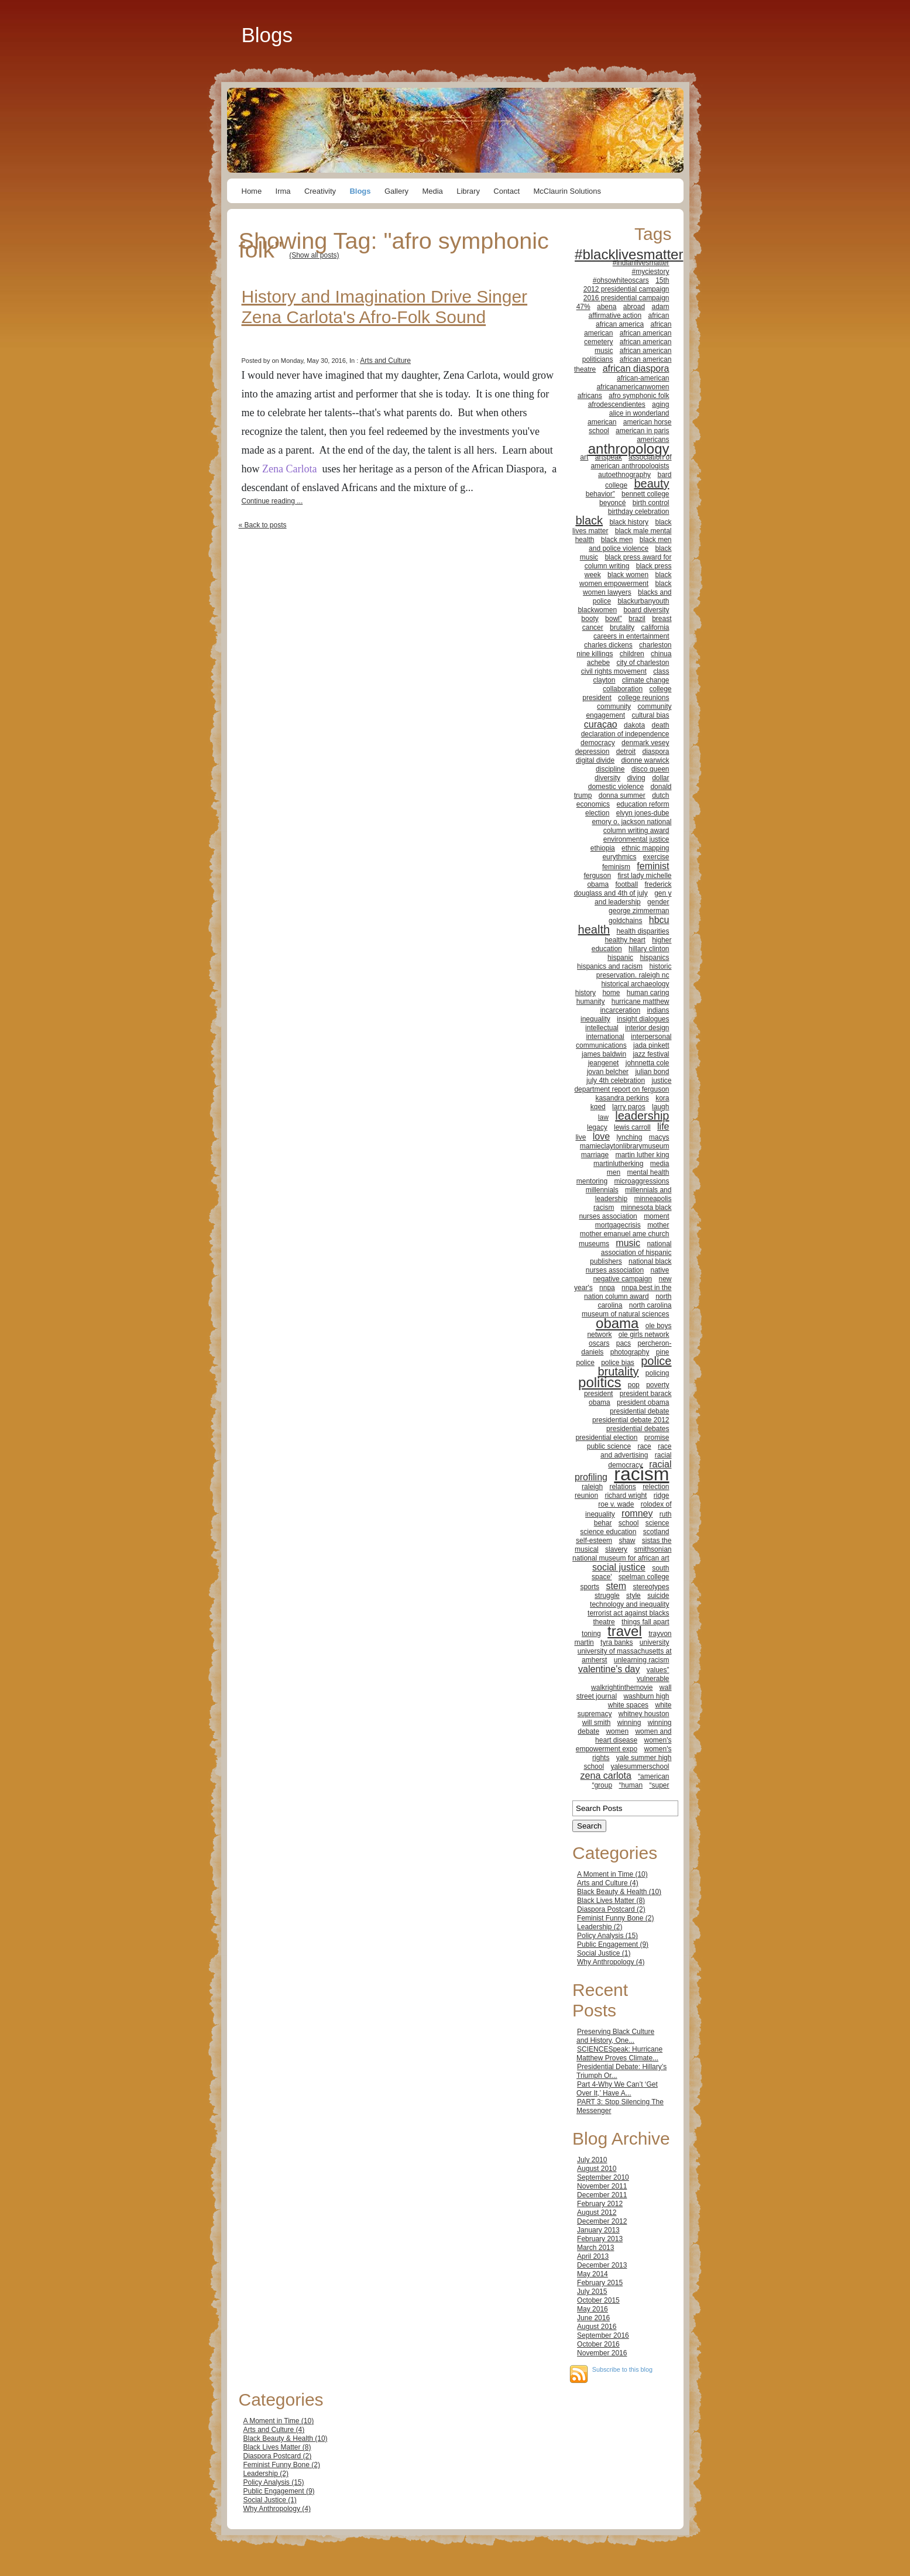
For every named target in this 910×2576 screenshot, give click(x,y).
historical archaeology (635, 984)
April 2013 (593, 2256)
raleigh (592, 1487)
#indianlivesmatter (641, 263)
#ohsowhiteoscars (621, 280)
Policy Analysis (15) (607, 1936)
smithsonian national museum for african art (621, 1553)
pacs (623, 1343)
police (585, 1363)
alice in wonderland (639, 413)
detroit (626, 751)
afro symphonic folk (639, 396)
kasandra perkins (621, 1098)
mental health (648, 1172)
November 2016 (602, 2353)
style (633, 1595)
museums (594, 1244)
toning (591, 1634)
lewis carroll (632, 1127)
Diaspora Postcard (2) (611, 1909)
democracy (598, 743)
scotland (656, 1532)
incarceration (620, 1010)
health (594, 929)
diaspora (655, 751)
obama (617, 1323)
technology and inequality (629, 1604)
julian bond (652, 1072)
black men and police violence (630, 544)
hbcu (659, 920)
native (659, 1270)
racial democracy (639, 1460)
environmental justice (636, 839)
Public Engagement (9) (612, 1944)
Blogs (267, 34)
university (654, 1642)
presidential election (606, 1437)
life (663, 1126)
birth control (651, 503)
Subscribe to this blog (622, 2369)
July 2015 (592, 2291)
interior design (647, 1028)
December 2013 (602, 2265)
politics (599, 1382)
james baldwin (604, 1054)
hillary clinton (649, 949)
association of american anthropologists (630, 461)
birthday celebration (638, 511)
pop (634, 1385)
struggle (607, 1595)
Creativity (320, 191)
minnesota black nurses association (625, 1211)
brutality (622, 627)
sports (589, 1587)
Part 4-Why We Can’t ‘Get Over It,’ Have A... (617, 2088)
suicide (658, 1595)
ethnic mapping (645, 848)
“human (631, 1785)
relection (656, 1487)
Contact (506, 191)
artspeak (608, 457)
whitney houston (644, 1714)
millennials (602, 1190)
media (659, 1164)
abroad (634, 307)
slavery (616, 1549)
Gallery (396, 191)
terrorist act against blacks (628, 1613)
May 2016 (592, 2309)
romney (637, 1513)
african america (620, 324)
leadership (642, 1115)
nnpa (607, 1288)
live (580, 1137)
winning (629, 1723)
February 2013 (600, 2239)
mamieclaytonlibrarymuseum (624, 1146)
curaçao (600, 724)
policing (657, 1373)
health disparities (642, 931)
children (632, 654)
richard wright (626, 1495)
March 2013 (595, 2248)
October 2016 (598, 2344)
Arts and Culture (385, 360)
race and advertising (635, 1450)
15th (662, 280)
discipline (610, 769)
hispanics (654, 957)
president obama (643, 1402)
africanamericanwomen (632, 387)
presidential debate (639, 1411)
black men (617, 540)
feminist (653, 866)
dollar (660, 778)
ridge (661, 1495)
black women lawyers (627, 587)
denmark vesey (645, 743)
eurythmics (619, 857)
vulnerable (653, 1679)
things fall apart (645, 1622)
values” (658, 1670)
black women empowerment (625, 579)
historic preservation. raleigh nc (634, 970)
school (629, 1523)
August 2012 (596, 2212)
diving (636, 778)
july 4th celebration (615, 1080)
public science (609, 1446)
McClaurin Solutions (567, 191)
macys (659, 1137)
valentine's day (609, 1669)
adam (660, 307)
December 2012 (602, 2221)
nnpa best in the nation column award (627, 1292)
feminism (616, 867)
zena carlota (606, 1776)
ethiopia (602, 848)
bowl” (613, 619)
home (611, 993)
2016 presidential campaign (626, 298)
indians (658, 1010)
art (584, 457)
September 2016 (603, 2335)
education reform (642, 804)
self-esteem (594, 1540)
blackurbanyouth (643, 601)
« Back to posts (263, 525)
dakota (634, 725)
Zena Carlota (289, 469)
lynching (629, 1137)
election (597, 813)
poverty (657, 1385)
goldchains (625, 921)
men (613, 1172)
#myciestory (650, 271)
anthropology (628, 449)
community (614, 706)
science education (608, 1532)
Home (252, 191)
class (661, 671)
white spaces (628, 1705)
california (655, 627)
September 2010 (603, 2177)
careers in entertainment (631, 636)
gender (658, 902)
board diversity (646, 610)
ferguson (597, 876)
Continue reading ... (272, 501)
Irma (283, 191)
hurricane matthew (640, 1001)
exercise (656, 857)
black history (628, 522)
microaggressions (641, 1181)
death (660, 725)
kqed (598, 1107)
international (605, 1037)
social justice (618, 1567)
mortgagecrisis (618, 1225)
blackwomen (597, 610)
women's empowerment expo (624, 1744)
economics (593, 804)
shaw (627, 1540)
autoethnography (624, 475)
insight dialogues (643, 1019)
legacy (597, 1127)
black (589, 520)
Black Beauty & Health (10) (619, 1892)
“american (653, 1776)
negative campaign (622, 1279)
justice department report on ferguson (622, 1084)
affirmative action (615, 315)
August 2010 (596, 2169)
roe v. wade (616, 1504)
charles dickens (608, 645)
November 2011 (602, 2186)
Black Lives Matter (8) (611, 1900)
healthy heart (625, 940)
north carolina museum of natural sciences (626, 1309)
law (603, 1117)
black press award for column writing (628, 561)
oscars (599, 1343)
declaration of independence (625, 734)
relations (622, 1487)
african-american (643, 378)
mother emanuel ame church (624, 1234)
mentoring (591, 1181)
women (617, 1731)
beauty (651, 483)
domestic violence (616, 787)
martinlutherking (618, 1164)
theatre (603, 1622)
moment (656, 1216)
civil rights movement (614, 671)
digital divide (595, 760)
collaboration (623, 689)
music (628, 1243)
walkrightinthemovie (622, 1687)
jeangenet (603, 1063)
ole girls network (644, 1334)
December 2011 (602, 2195)
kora (662, 1098)
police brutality (634, 1366)
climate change (645, 680)
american (602, 422)
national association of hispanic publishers (630, 1252)
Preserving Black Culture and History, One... (615, 2036)
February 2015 (600, 2283)
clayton (604, 680)
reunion (586, 1495)
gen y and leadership (633, 897)
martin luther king (642, 1155)
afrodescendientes (616, 404)
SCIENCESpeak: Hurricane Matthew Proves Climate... (619, 2053)
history (585, 993)
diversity (607, 778)
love (601, 1136)
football (626, 884)
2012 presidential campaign (626, 289)
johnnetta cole (647, 1063)
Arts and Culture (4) (607, 1883)
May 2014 (592, 2274)
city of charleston (642, 662)
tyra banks (616, 1642)
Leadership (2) (599, 1927)
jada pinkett (651, 1045)
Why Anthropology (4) (610, 1962)
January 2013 (598, 2230)
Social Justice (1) (603, 1953)
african (658, 315)
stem (616, 1586)
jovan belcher (608, 1072)
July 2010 (592, 2160)
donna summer (622, 795)
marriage (595, 1155)
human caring (648, 993)
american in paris (642, 431)
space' (602, 1577)
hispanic (620, 957)
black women (627, 575)
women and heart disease (633, 1735)
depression (592, 751)
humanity (590, 1001)
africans (590, 396)
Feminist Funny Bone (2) (615, 1918)
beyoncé (612, 503)
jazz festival (651, 1054)
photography (630, 1352)
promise (656, 1437)
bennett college (645, 494)
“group (602, 1785)
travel (624, 1631)
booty (589, 619)
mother (658, 1225)
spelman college (644, 1577)
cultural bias (650, 715)
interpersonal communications (623, 1041)
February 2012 (600, 2204)
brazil (637, 619)
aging (660, 404)
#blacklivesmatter (629, 254)
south (660, 1568)
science (657, 1523)
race (644, 1446)
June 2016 (593, 2318)
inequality (595, 1019)
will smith (596, 1723)
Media (432, 191)
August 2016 (596, 2327)
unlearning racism (641, 1660)
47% (583, 307)
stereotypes (651, 1587)
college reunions (643, 698)
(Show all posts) (314, 255)
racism (641, 1473)
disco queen (650, 769)
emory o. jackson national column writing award (631, 826)
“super (659, 1785)
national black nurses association (629, 1265)
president (598, 1394)
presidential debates (637, 1429)
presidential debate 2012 (630, 1420)
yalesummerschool (639, 1766)
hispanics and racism (610, 966)
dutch (660, 795)
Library (468, 191)
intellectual (602, 1028)
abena (606, 307)
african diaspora (636, 368)
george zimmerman (639, 911)
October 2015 (598, 2300)
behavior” (600, 494)
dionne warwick (645, 760)
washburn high (646, 1696)
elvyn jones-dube (642, 813)
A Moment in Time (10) (612, 1874)
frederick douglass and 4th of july (623, 888)
